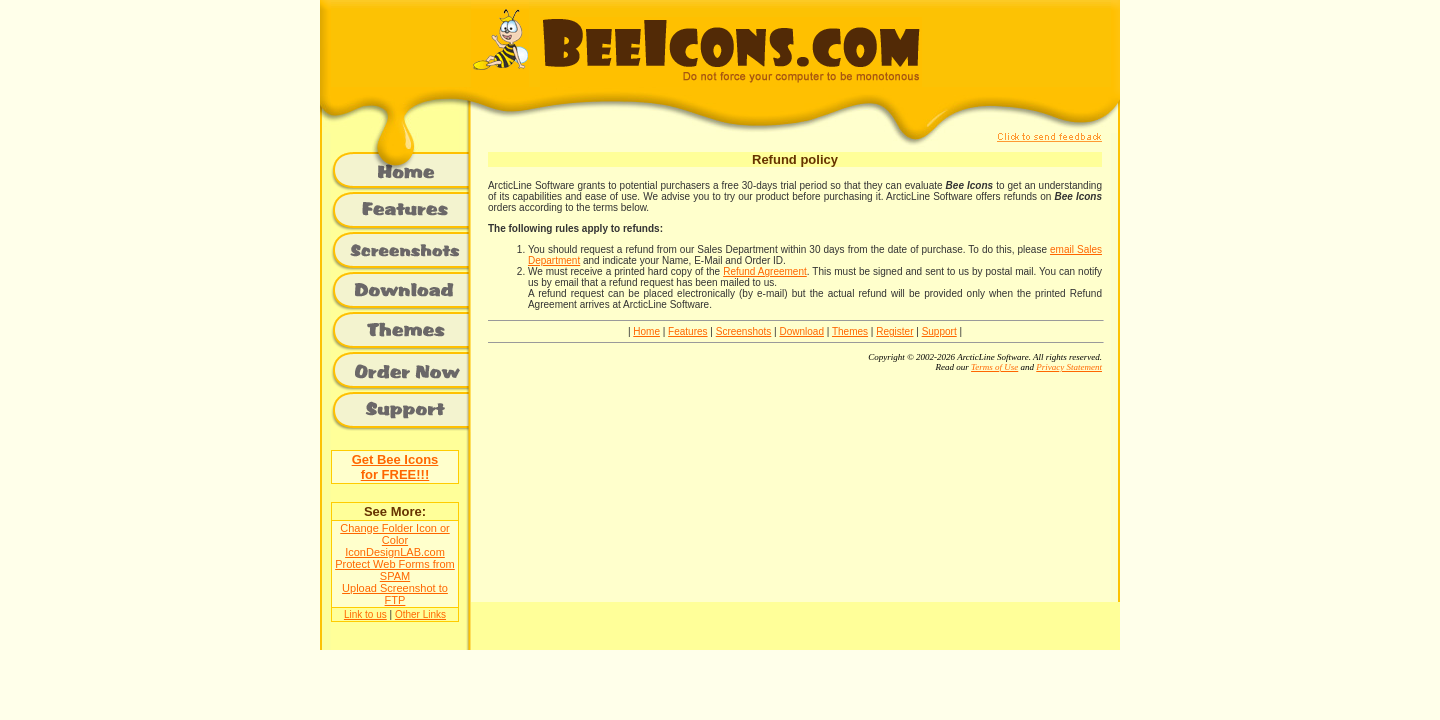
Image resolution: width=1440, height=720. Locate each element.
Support (939, 331)
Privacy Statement (1069, 367)
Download (801, 331)
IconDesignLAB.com (395, 552)
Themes (850, 331)
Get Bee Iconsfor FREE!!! (395, 467)
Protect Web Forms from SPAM (395, 570)
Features (687, 331)
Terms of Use (994, 367)
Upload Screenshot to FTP (395, 594)
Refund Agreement (765, 271)
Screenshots (744, 331)
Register (894, 331)
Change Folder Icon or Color (394, 534)
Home (646, 331)
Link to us (365, 614)
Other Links (420, 614)
